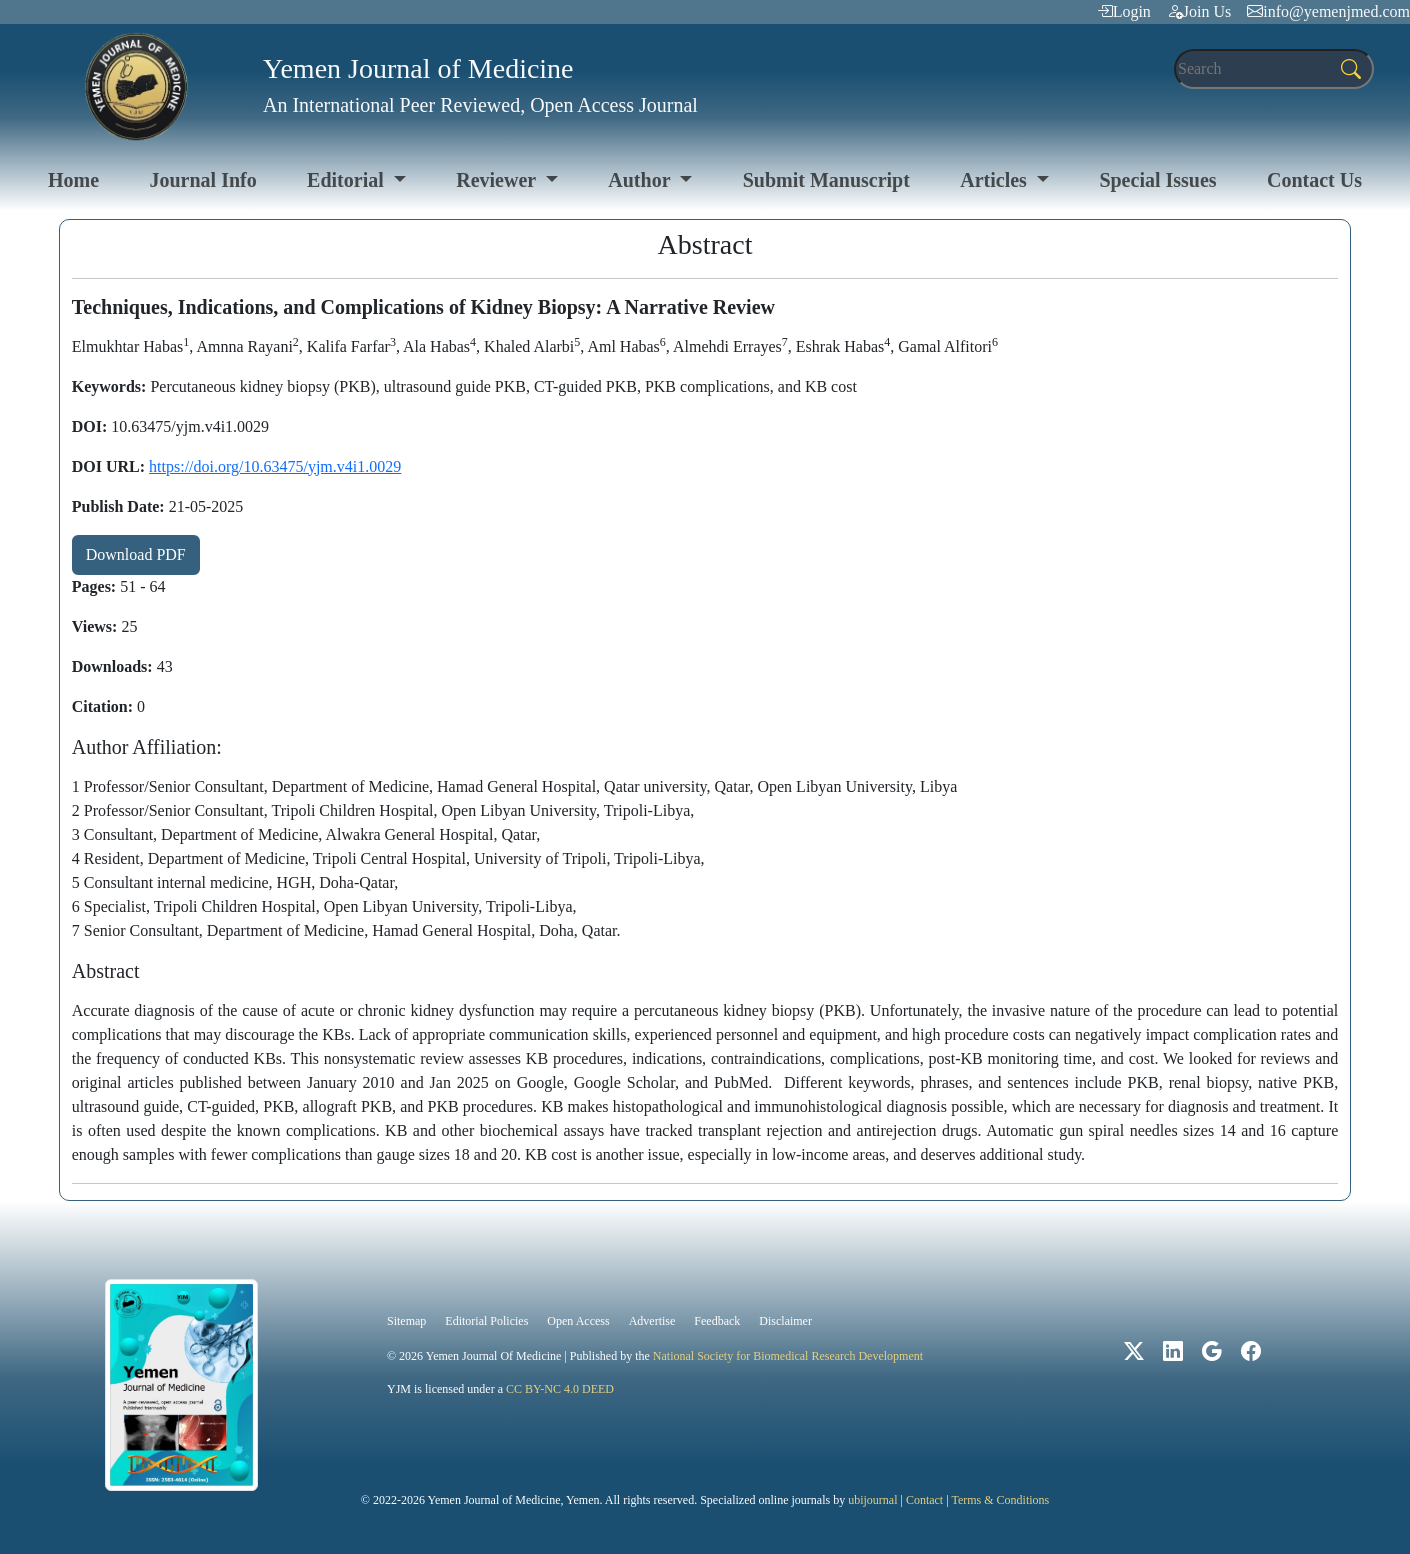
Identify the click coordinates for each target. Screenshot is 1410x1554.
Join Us (1199, 11)
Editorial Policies (486, 1321)
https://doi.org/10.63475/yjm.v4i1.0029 (275, 466)
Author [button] (641, 180)
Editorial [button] (348, 180)
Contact (924, 1500)
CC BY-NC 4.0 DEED (560, 1389)
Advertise (652, 1321)
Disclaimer (785, 1321)
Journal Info (202, 180)
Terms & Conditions (1000, 1500)
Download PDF (136, 554)
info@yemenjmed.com (1328, 11)
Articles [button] (996, 180)
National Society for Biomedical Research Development (788, 1356)
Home (73, 180)
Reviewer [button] (498, 180)
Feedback (717, 1321)
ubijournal (872, 1500)
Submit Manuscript (826, 180)
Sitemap (406, 1321)
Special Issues (1157, 180)
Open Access (578, 1321)
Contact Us (1314, 180)
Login (1124, 11)
